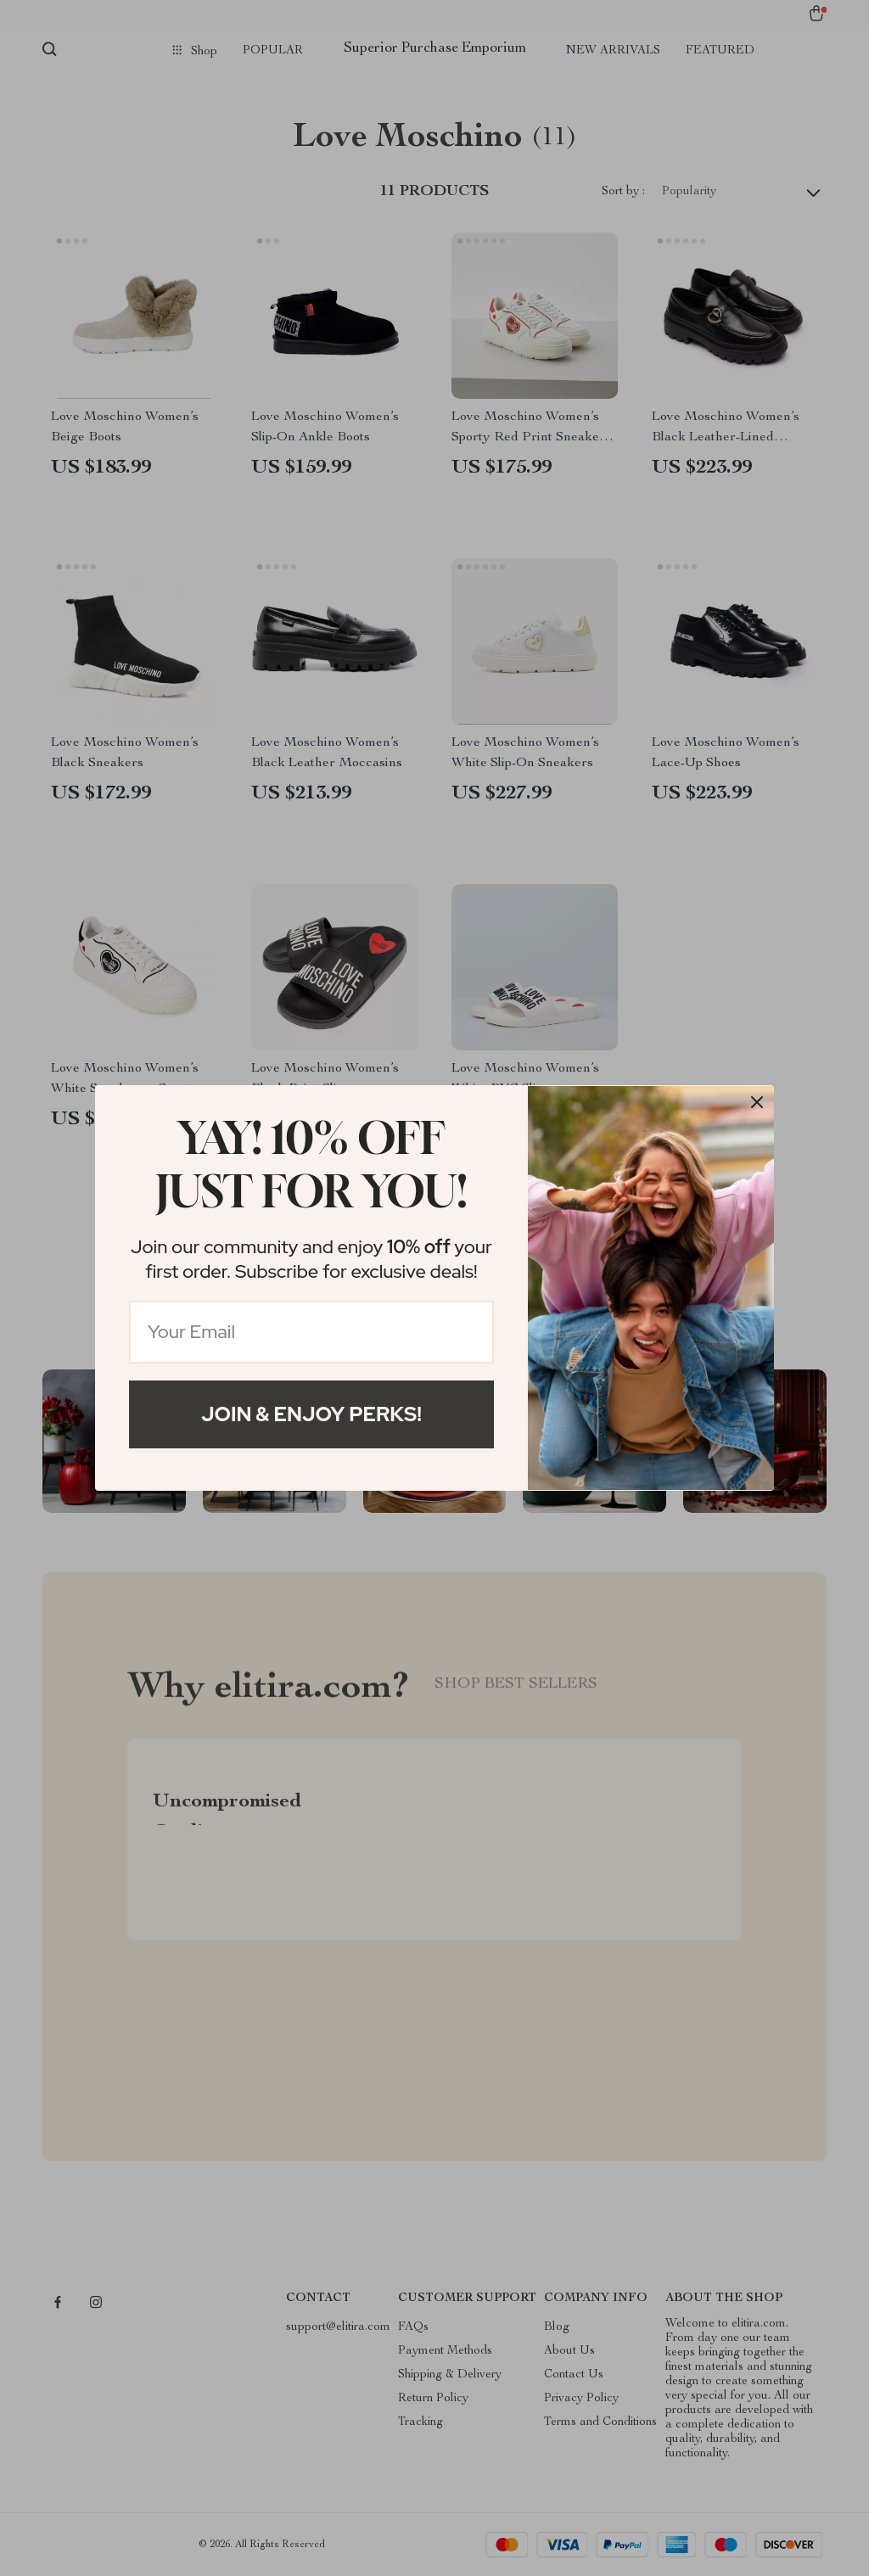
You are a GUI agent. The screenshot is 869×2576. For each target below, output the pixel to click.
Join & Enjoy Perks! (311, 1414)
